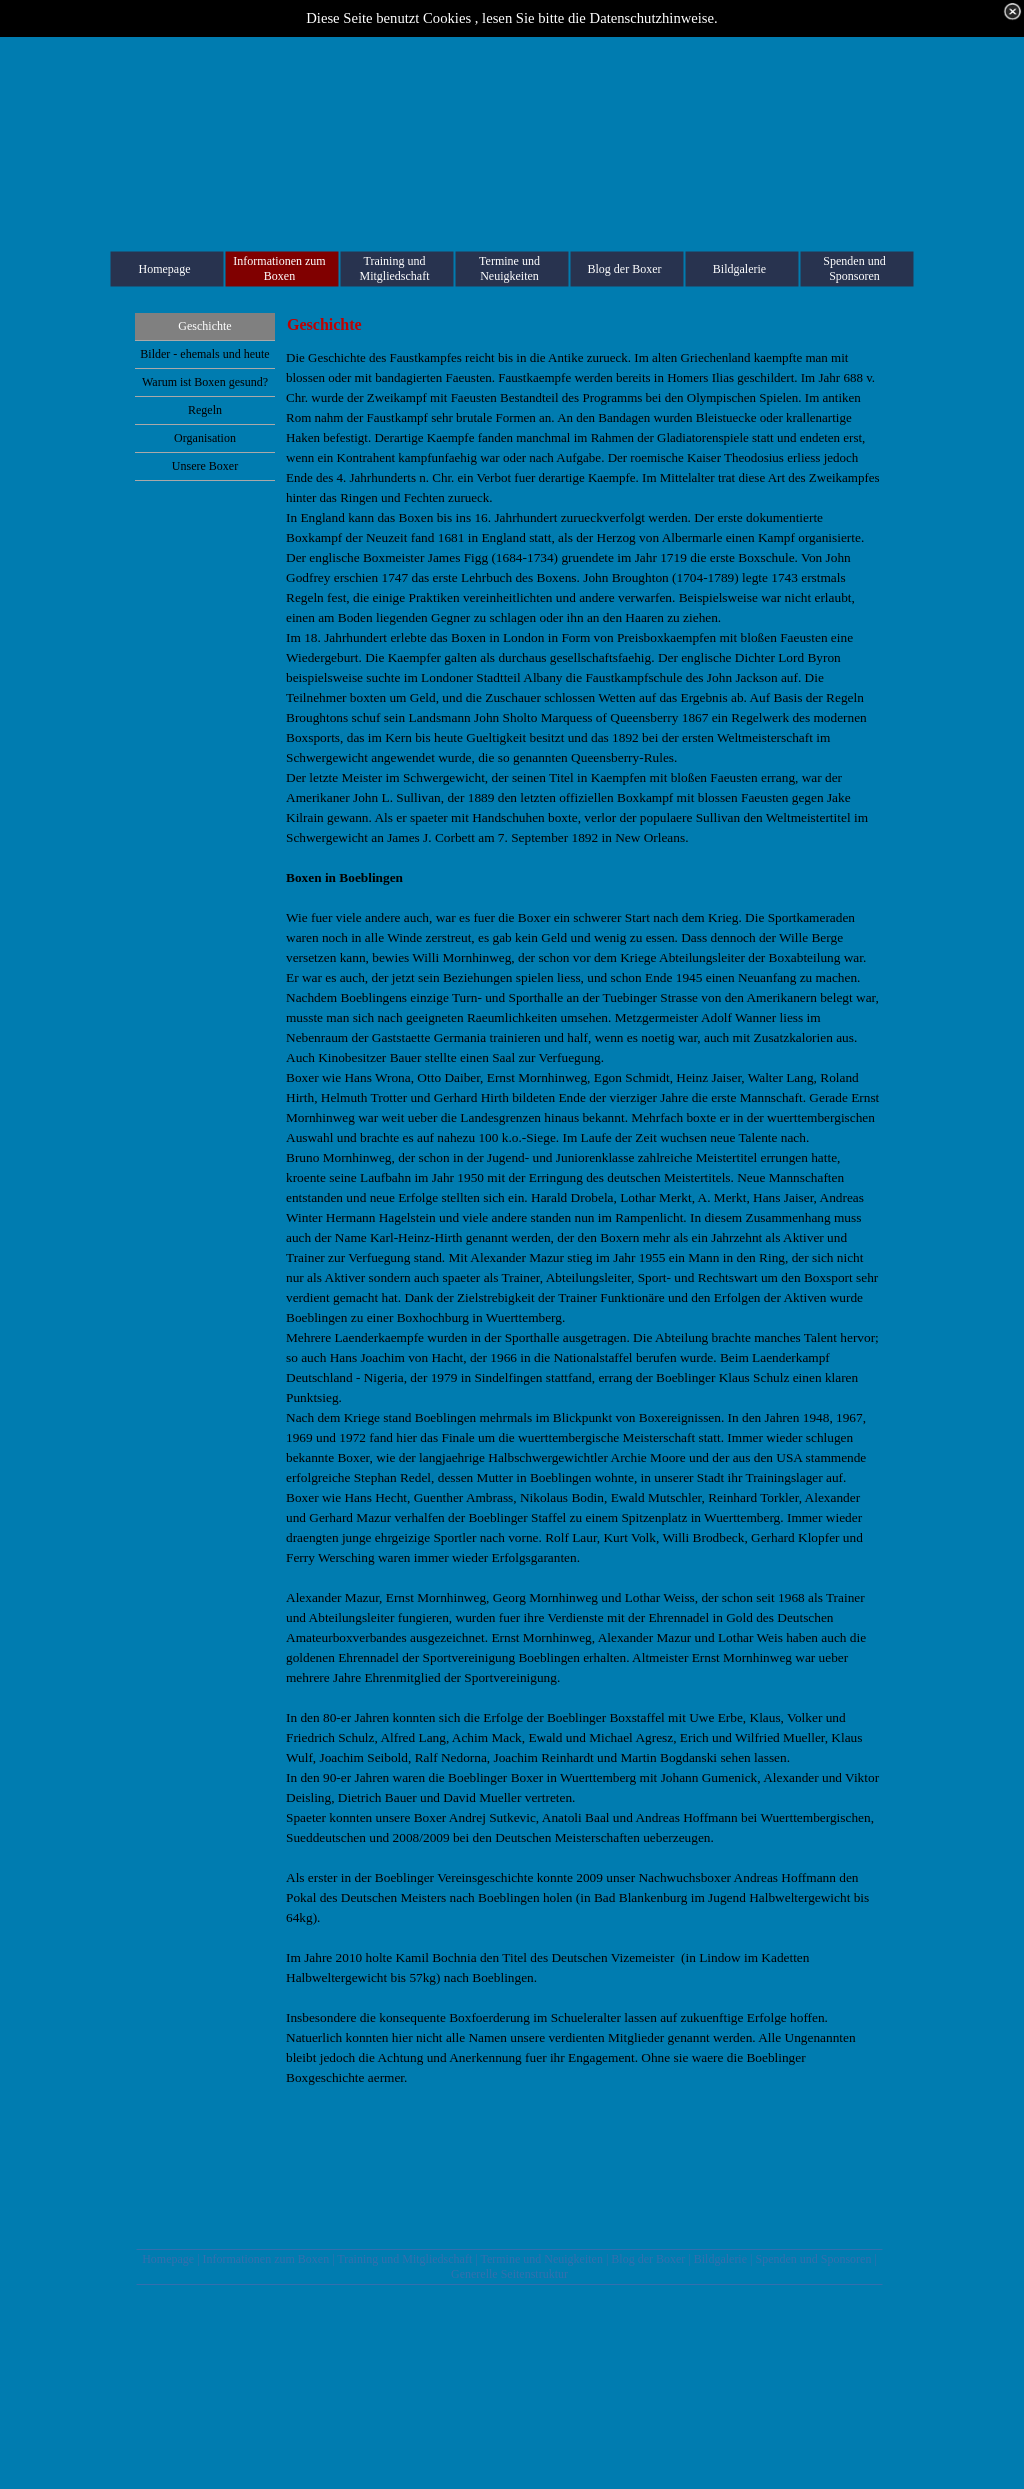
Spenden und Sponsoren (813, 2259)
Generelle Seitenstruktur (509, 2274)
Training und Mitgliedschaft (404, 2259)
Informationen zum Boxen (266, 2259)
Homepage (168, 2259)
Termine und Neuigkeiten (541, 2259)
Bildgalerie (720, 2259)
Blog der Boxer (648, 2259)
